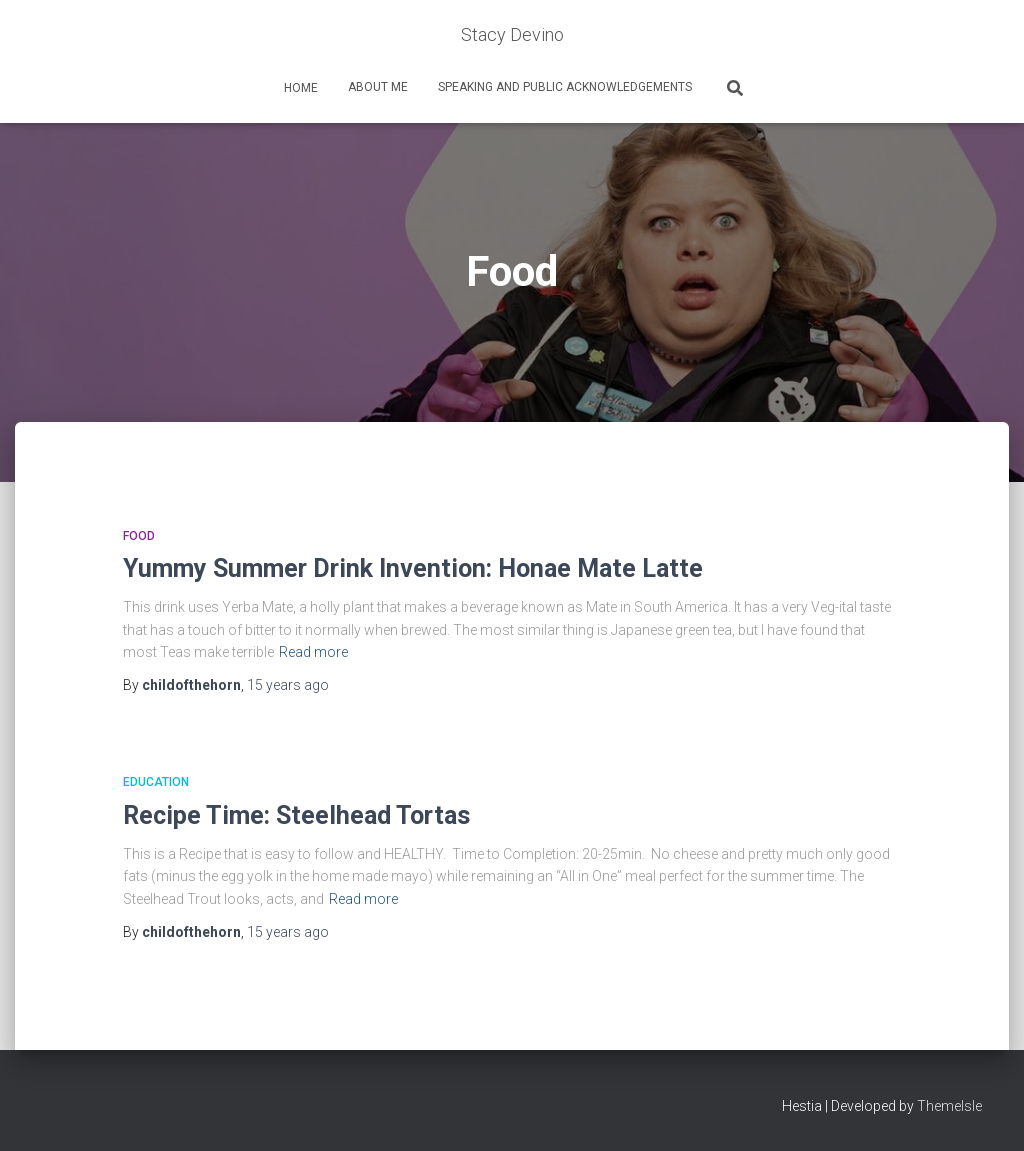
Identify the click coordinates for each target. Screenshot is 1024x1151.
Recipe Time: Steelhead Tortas (296, 815)
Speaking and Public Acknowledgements (565, 87)
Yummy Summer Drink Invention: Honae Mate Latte (413, 568)
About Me (378, 87)
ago (288, 685)
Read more (313, 652)
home (299, 88)
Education (156, 782)
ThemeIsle (949, 1106)
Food (139, 536)
